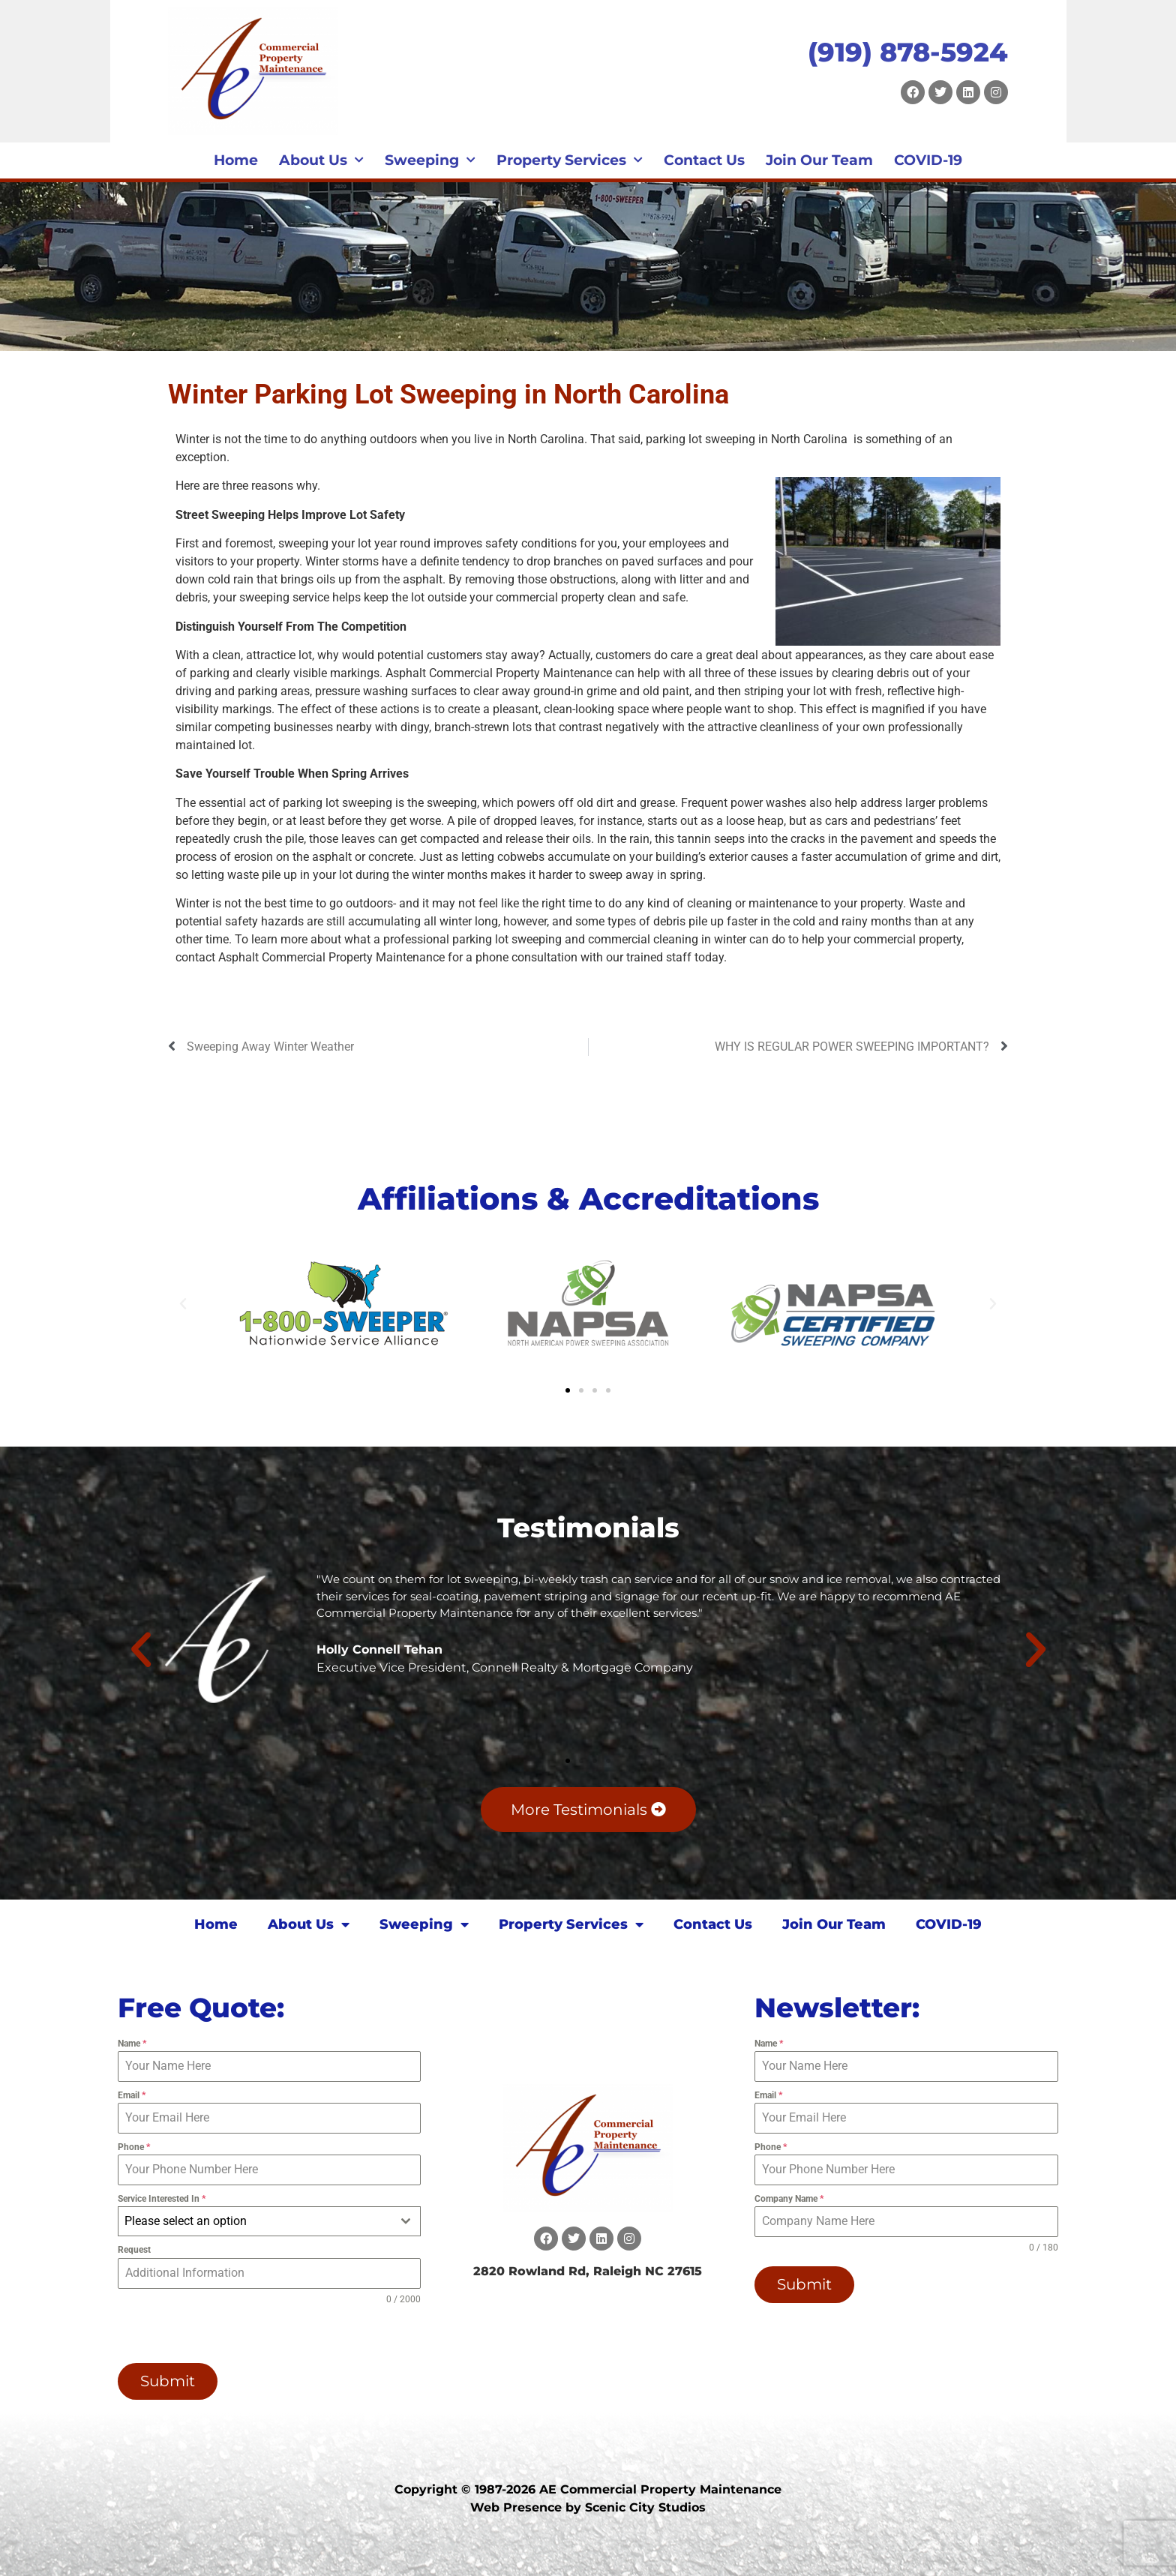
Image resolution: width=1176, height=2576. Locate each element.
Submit (167, 2381)
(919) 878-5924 (908, 52)
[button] (183, 1304)
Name (132, 2043)
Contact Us (704, 160)
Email (132, 2095)
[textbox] (255, 2221)
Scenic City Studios (645, 2507)
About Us (321, 160)
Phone (134, 2147)
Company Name (789, 2199)
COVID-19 (928, 160)
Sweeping (430, 160)
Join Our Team (819, 160)
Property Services (569, 160)
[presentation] (214, 2334)
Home (236, 160)
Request (134, 2250)
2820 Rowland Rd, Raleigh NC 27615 (587, 2271)
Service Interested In (162, 2199)
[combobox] (270, 2221)
